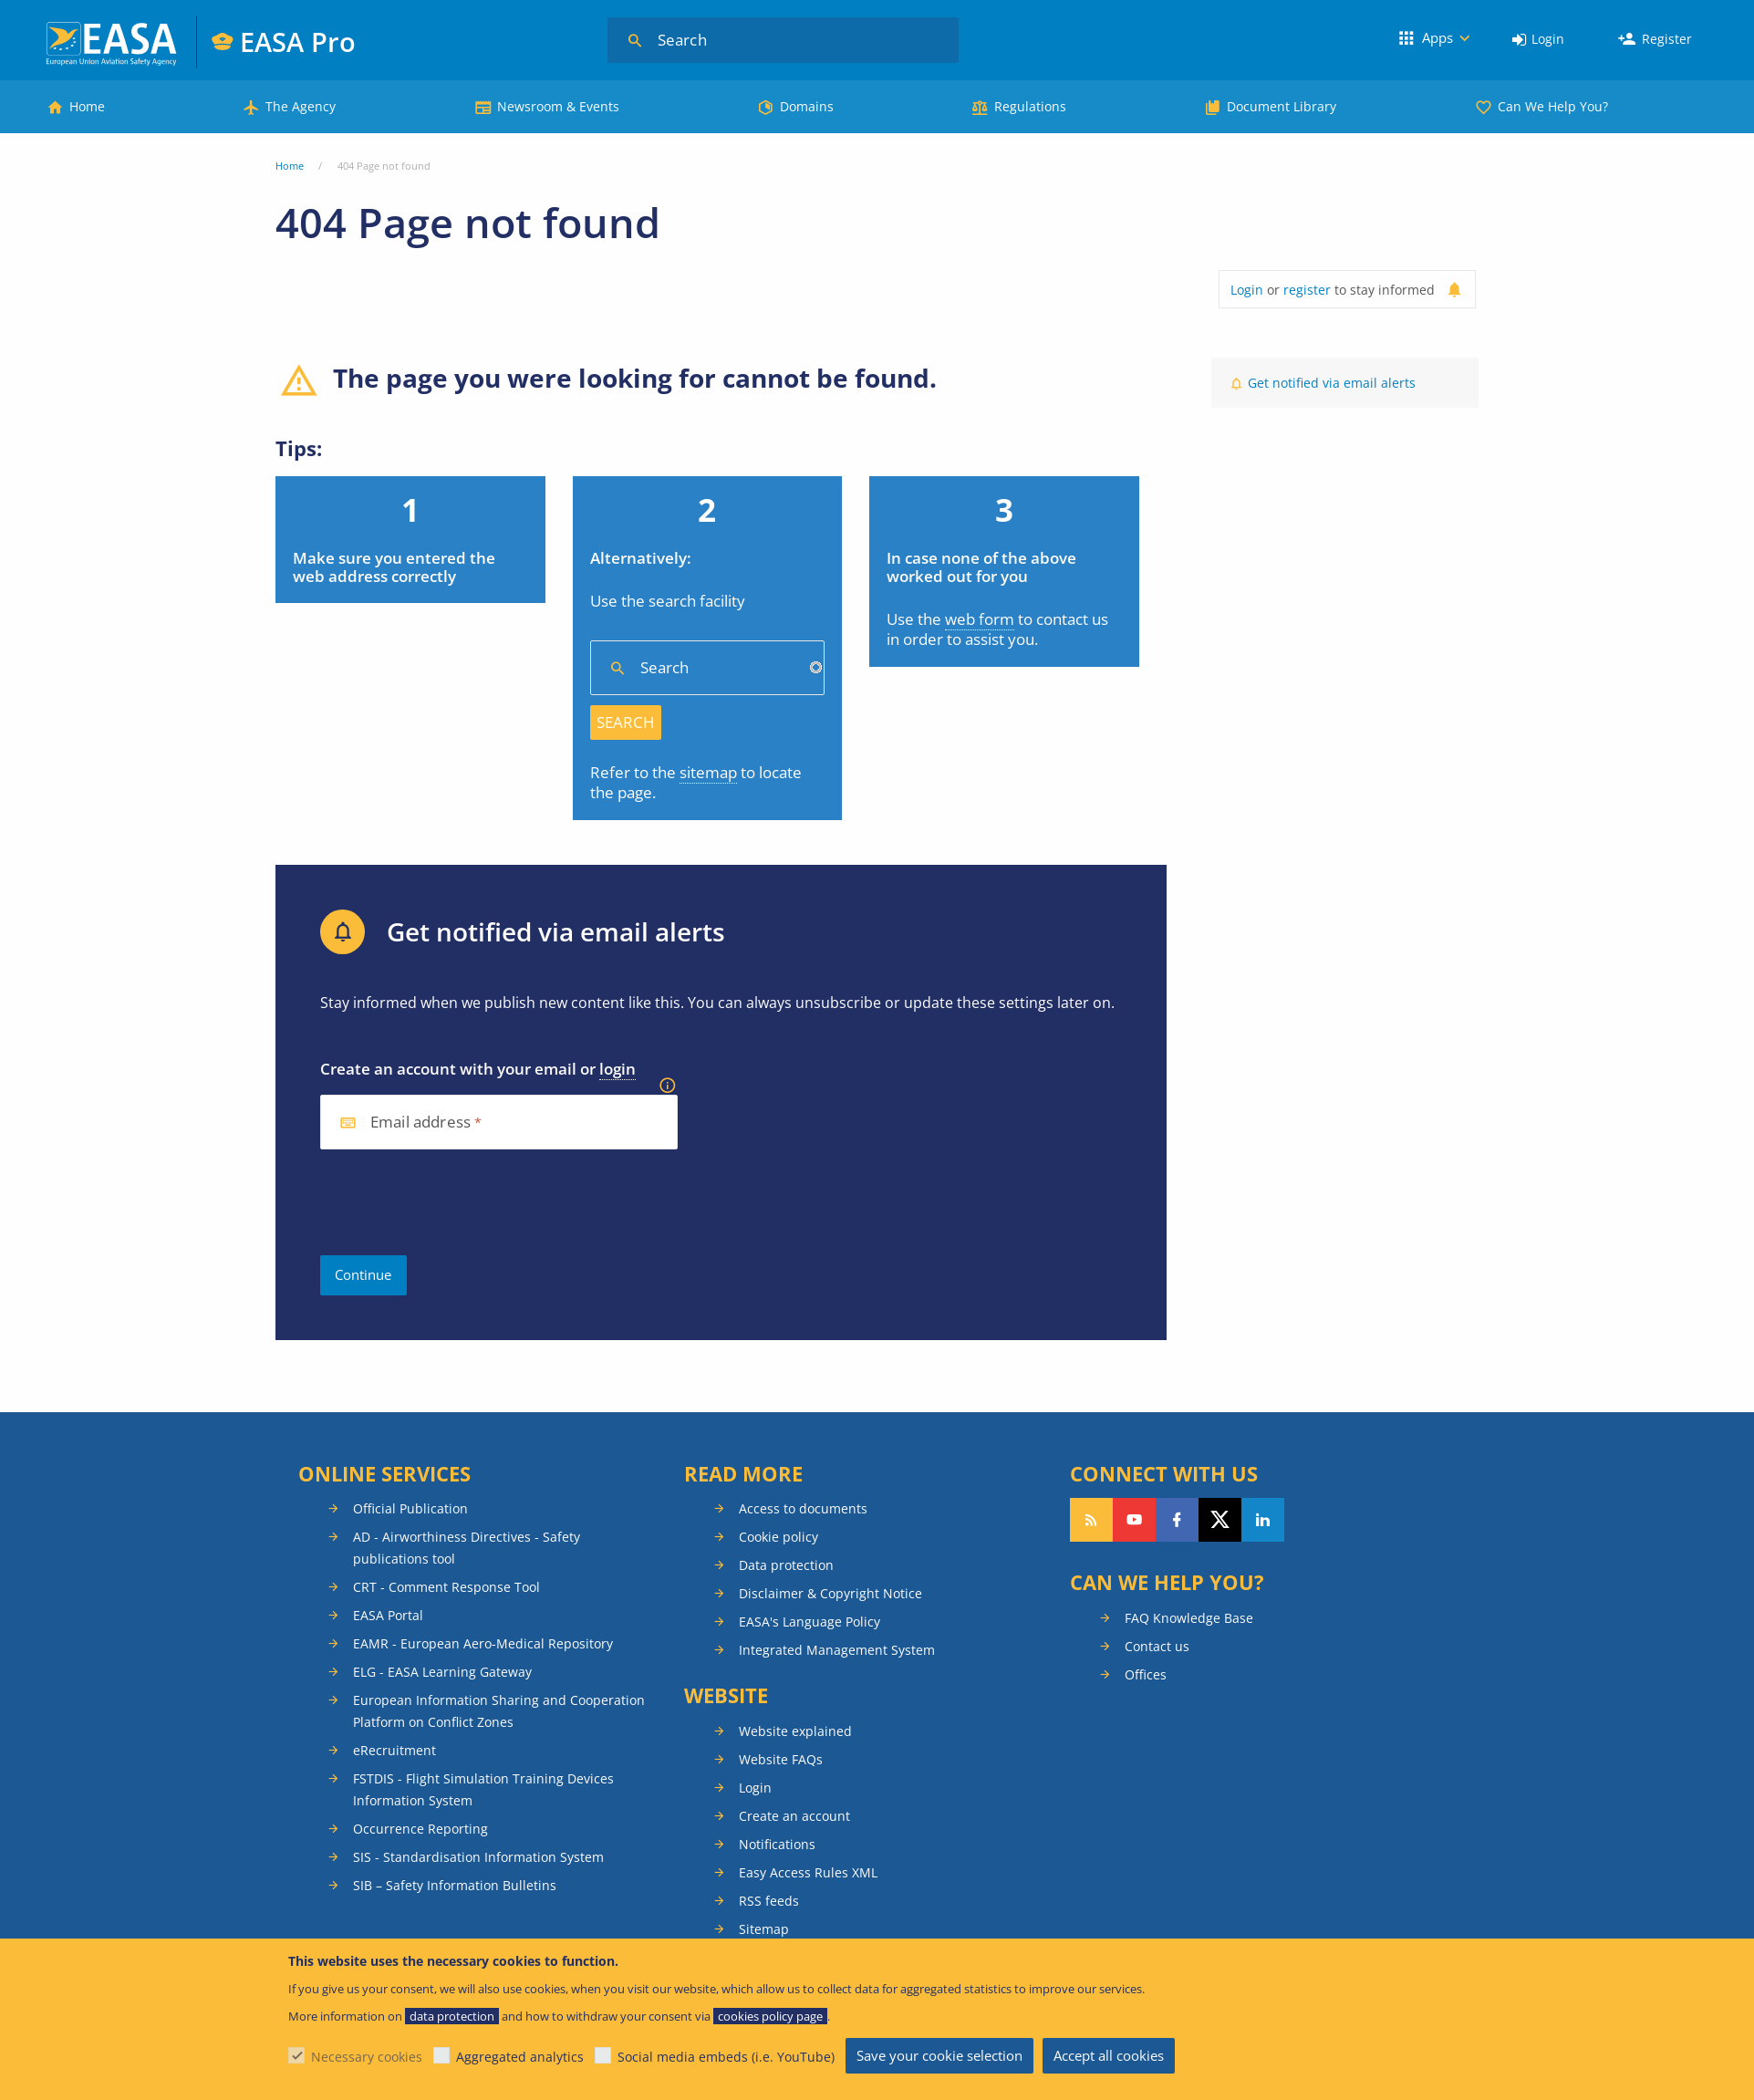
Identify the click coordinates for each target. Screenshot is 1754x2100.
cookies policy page (770, 2016)
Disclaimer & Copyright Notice (830, 1593)
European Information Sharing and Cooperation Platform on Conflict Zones (499, 1711)
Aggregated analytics (520, 2056)
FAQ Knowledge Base (1189, 1618)
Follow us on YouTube (1134, 1520)
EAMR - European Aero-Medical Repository (483, 1643)
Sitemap (764, 1929)
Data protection (786, 1565)
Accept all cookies (1108, 2055)
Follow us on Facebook (1177, 1520)
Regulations (1030, 106)
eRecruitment (394, 1750)
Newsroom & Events (558, 106)
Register (1667, 38)
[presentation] (458, 1202)
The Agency (300, 106)
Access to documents (803, 1508)
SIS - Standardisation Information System (478, 1857)
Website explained (795, 1731)
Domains (807, 106)
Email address (420, 1122)
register (1307, 289)
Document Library (1281, 106)
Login (1547, 38)
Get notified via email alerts (1332, 382)
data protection (452, 2016)
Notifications (777, 1844)
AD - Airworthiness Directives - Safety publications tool (466, 1547)
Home (87, 106)
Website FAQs (781, 1759)
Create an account (794, 1816)
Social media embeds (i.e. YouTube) (726, 2056)
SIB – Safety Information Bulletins (454, 1885)
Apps (1437, 37)
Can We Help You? (1553, 106)
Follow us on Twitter (1220, 1520)
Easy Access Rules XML (808, 1872)
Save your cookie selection (939, 2055)
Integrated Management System (837, 1649)
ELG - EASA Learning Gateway (442, 1671)
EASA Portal (388, 1615)
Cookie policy (778, 1536)
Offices (1146, 1674)
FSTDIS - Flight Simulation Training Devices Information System (483, 1789)
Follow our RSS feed (1091, 1520)
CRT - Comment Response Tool (446, 1587)
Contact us (1157, 1646)
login (617, 1068)
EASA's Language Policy (809, 1621)
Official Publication (410, 1508)
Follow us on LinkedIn (1262, 1520)
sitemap (708, 772)
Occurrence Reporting (420, 1828)
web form (979, 618)
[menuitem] (1538, 39)
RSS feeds (769, 1900)
